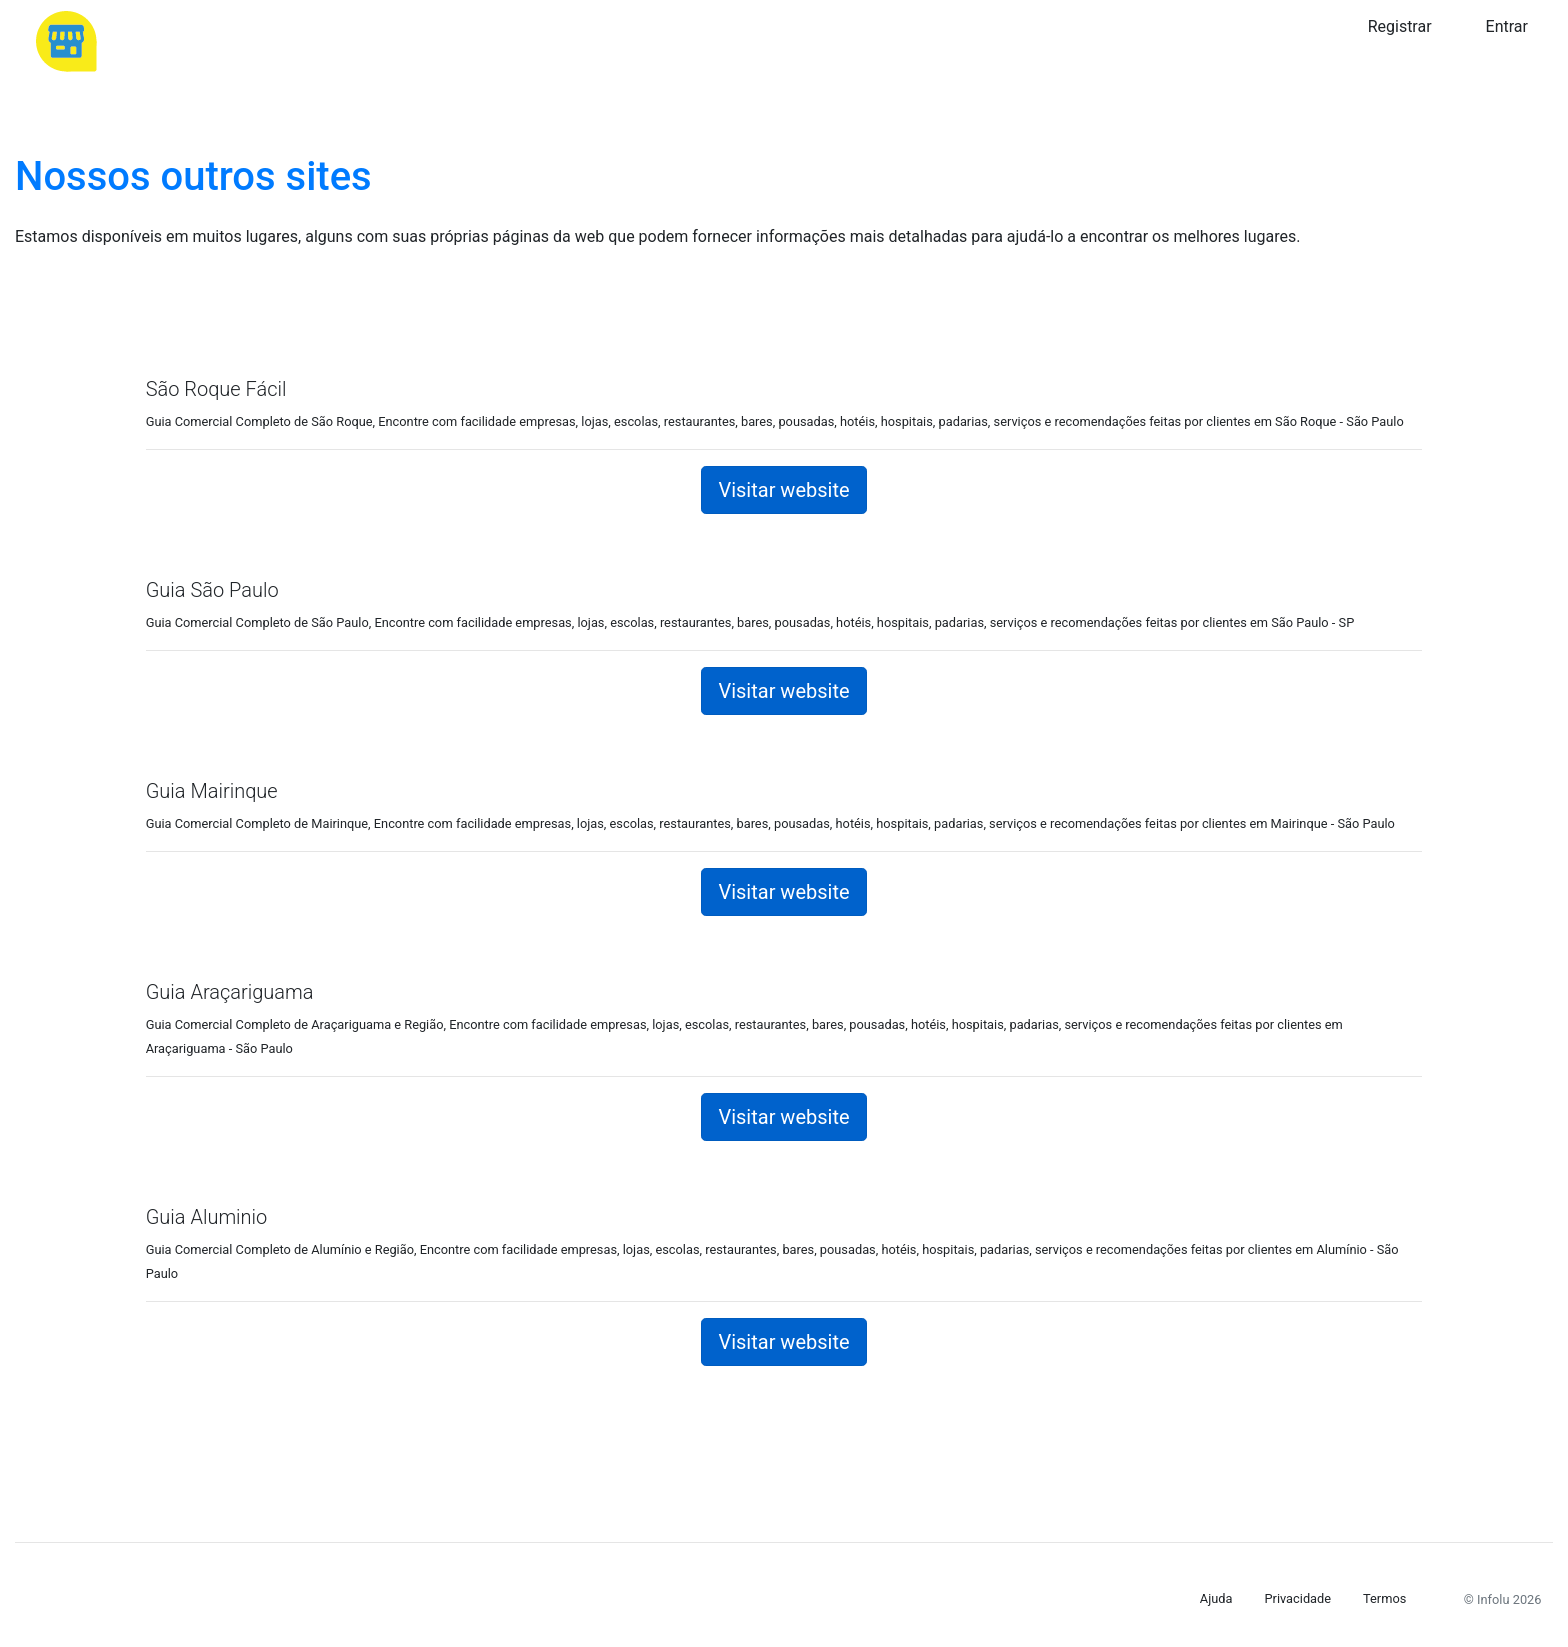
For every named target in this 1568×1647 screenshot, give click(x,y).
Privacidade (1297, 1598)
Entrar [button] (1507, 26)
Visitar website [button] (783, 490)
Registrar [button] (1400, 26)
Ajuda (1216, 1598)
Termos (1384, 1598)
